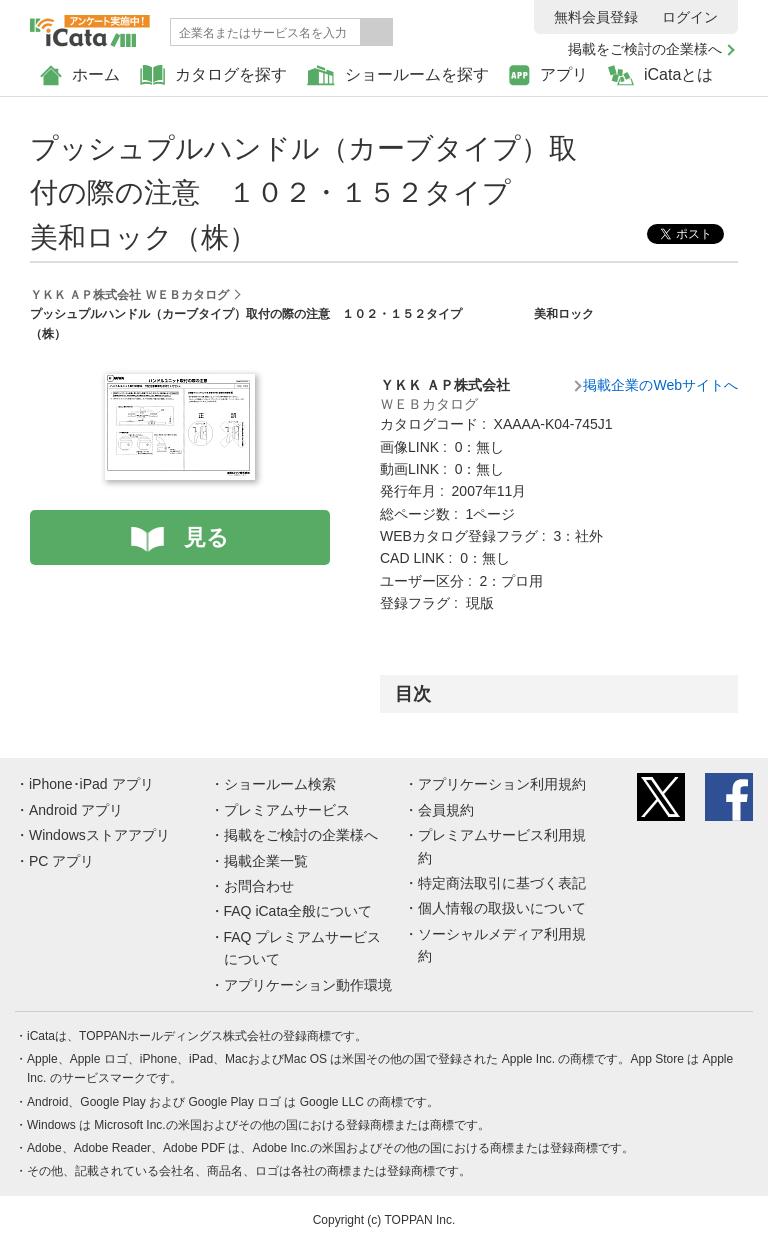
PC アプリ (61, 861)
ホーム (80, 75)
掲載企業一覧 (266, 861)
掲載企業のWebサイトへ (660, 385)
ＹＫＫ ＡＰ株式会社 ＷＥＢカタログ (129, 295)
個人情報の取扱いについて (502, 908)
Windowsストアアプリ (99, 835)
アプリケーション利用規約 (502, 784)
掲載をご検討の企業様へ (645, 49)
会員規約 (446, 810)
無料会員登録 (596, 17)
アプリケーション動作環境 (308, 985)
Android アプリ (76, 810)
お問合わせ (259, 886)
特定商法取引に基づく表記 (502, 883)
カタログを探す (213, 75)
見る (206, 537)
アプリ (548, 75)
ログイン (690, 17)
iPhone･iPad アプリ (91, 784)
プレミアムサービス (287, 810)
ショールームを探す (398, 75)
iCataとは (660, 75)
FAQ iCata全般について (298, 911)
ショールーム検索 (280, 784)
